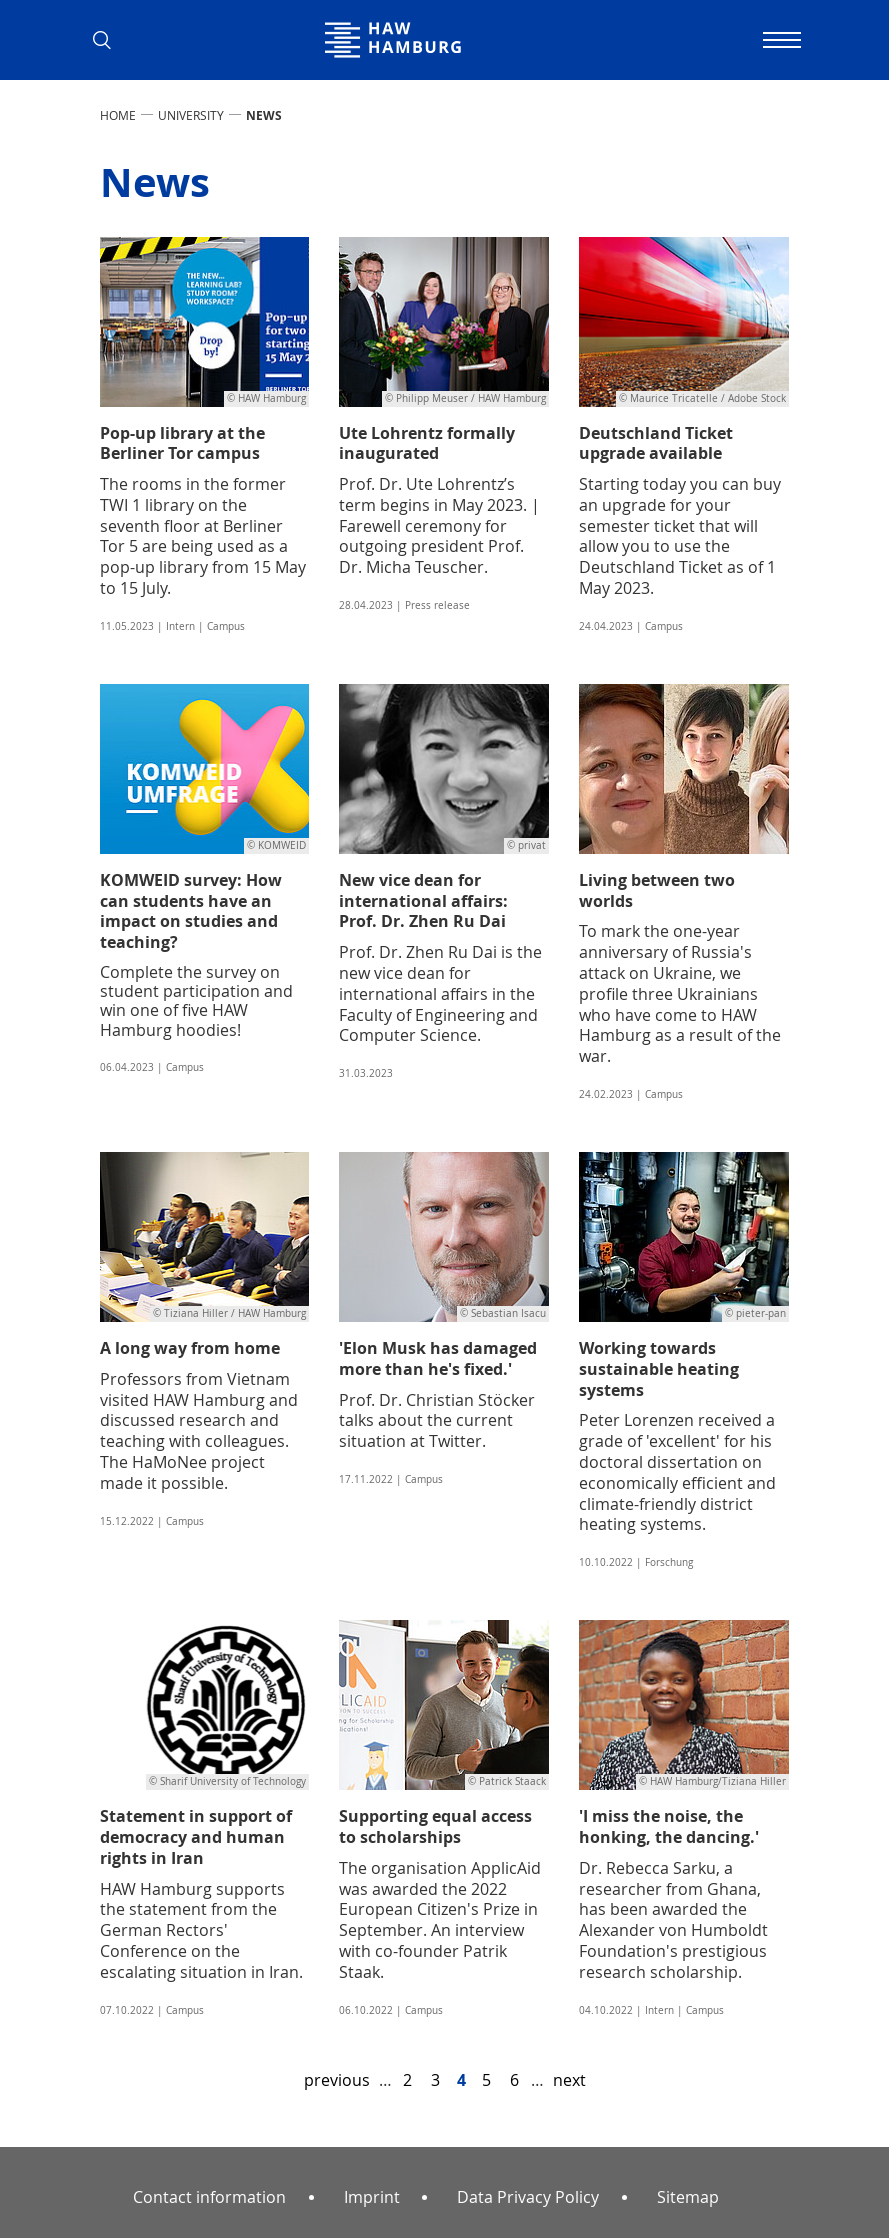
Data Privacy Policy (528, 2197)
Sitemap (688, 2197)
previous (337, 2080)
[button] (110, 40)
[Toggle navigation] (780, 40)
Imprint (372, 2197)
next (569, 2080)
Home (118, 115)
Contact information (209, 2197)
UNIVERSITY (191, 115)
